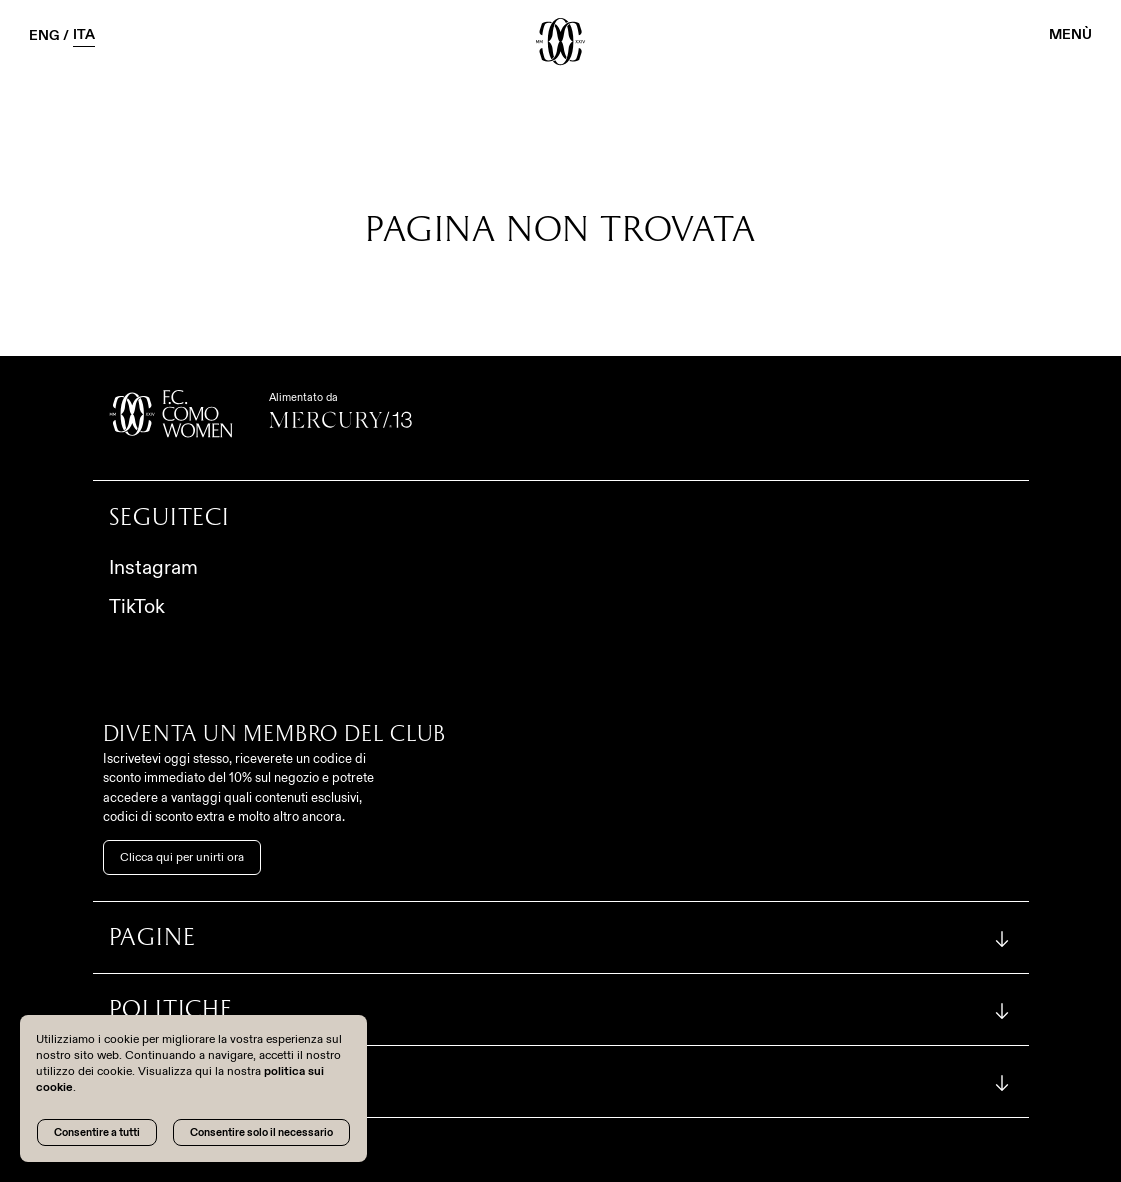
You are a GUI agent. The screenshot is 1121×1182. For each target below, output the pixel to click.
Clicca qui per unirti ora (182, 857)
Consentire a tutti (97, 1132)
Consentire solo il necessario (261, 1132)
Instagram (153, 567)
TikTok (137, 606)
